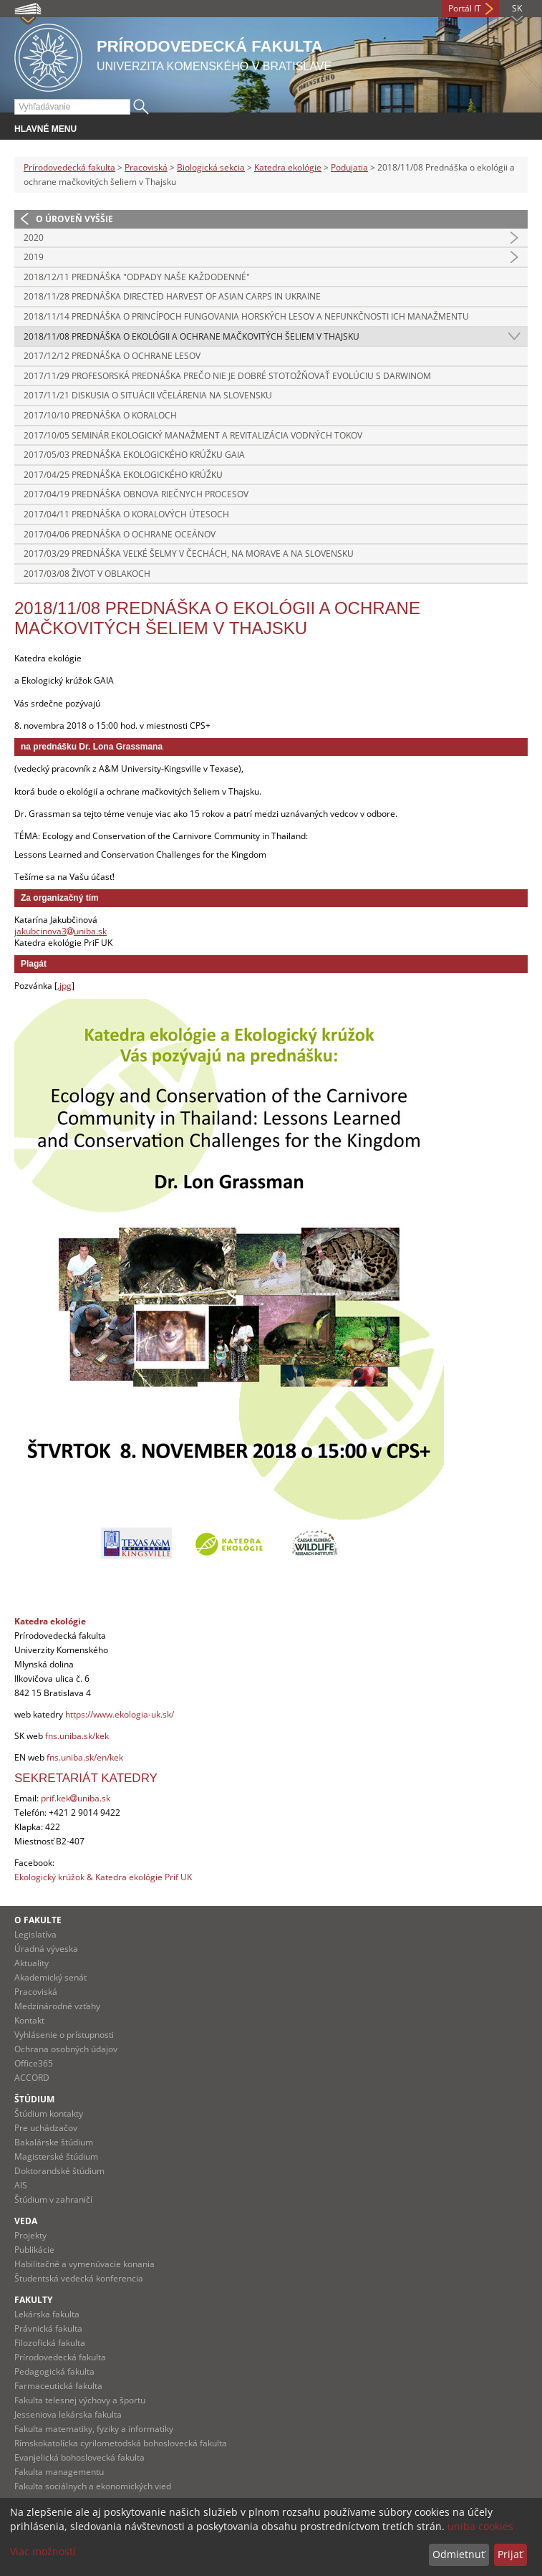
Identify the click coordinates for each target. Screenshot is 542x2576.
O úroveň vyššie (74, 219)
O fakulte (38, 1920)
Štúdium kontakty (48, 2113)
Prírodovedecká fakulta (69, 167)
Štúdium (34, 2099)
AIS (20, 2185)
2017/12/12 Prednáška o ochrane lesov (112, 356)
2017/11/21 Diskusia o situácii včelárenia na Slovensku (148, 395)
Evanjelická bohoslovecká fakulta (79, 2457)
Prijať (510, 2554)
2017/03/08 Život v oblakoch (87, 574)
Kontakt (29, 2020)
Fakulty (33, 2300)
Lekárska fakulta (46, 2314)
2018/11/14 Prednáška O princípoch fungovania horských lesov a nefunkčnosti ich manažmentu (246, 316)
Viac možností (43, 2551)
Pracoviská (146, 167)
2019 (34, 257)
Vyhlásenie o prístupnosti (64, 2035)
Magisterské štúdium (56, 2156)
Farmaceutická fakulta (58, 2386)
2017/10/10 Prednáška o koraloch (100, 415)
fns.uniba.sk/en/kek (85, 1757)
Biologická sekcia (211, 167)
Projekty (30, 2235)
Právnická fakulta (48, 2328)
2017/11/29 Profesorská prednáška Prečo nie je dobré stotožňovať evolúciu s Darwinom (227, 376)
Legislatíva (35, 1934)
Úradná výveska (46, 1949)
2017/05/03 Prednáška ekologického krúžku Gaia (134, 455)
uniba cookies (480, 2526)
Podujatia (349, 167)
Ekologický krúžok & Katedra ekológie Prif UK (103, 1877)
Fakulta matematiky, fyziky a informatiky (93, 2429)
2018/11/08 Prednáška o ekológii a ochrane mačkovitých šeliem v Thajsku (191, 336)
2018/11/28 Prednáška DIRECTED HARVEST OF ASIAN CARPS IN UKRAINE (172, 296)
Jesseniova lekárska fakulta (68, 2414)
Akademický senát (50, 1977)
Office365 (33, 2063)
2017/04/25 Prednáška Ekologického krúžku (123, 475)
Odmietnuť (458, 2554)
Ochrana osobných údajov (65, 2049)
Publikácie (34, 2250)
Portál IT (464, 8)
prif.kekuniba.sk (75, 1798)
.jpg (64, 986)
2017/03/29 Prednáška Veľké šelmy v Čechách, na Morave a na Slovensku (189, 553)
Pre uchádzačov (45, 2128)
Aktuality (31, 1963)
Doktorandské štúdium (59, 2171)
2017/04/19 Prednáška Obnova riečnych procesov (136, 494)
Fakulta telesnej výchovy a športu (79, 2400)
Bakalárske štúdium (53, 2142)
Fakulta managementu (59, 2472)
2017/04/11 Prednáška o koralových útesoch (126, 514)
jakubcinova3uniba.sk (60, 931)
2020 (34, 237)
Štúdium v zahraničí (53, 2199)
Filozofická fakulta (49, 2343)
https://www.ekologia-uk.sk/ (119, 1714)
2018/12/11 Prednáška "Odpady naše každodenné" (137, 277)
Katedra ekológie (287, 167)
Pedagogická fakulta (54, 2371)
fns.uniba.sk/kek (77, 1736)
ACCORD (31, 2078)
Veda (25, 2221)
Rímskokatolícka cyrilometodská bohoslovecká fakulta (120, 2443)
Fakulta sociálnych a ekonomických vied (92, 2486)
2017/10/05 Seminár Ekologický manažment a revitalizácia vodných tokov (193, 435)
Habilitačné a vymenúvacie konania (84, 2264)
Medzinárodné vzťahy (57, 2006)
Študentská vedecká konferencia (78, 2278)
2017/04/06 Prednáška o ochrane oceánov (120, 534)
